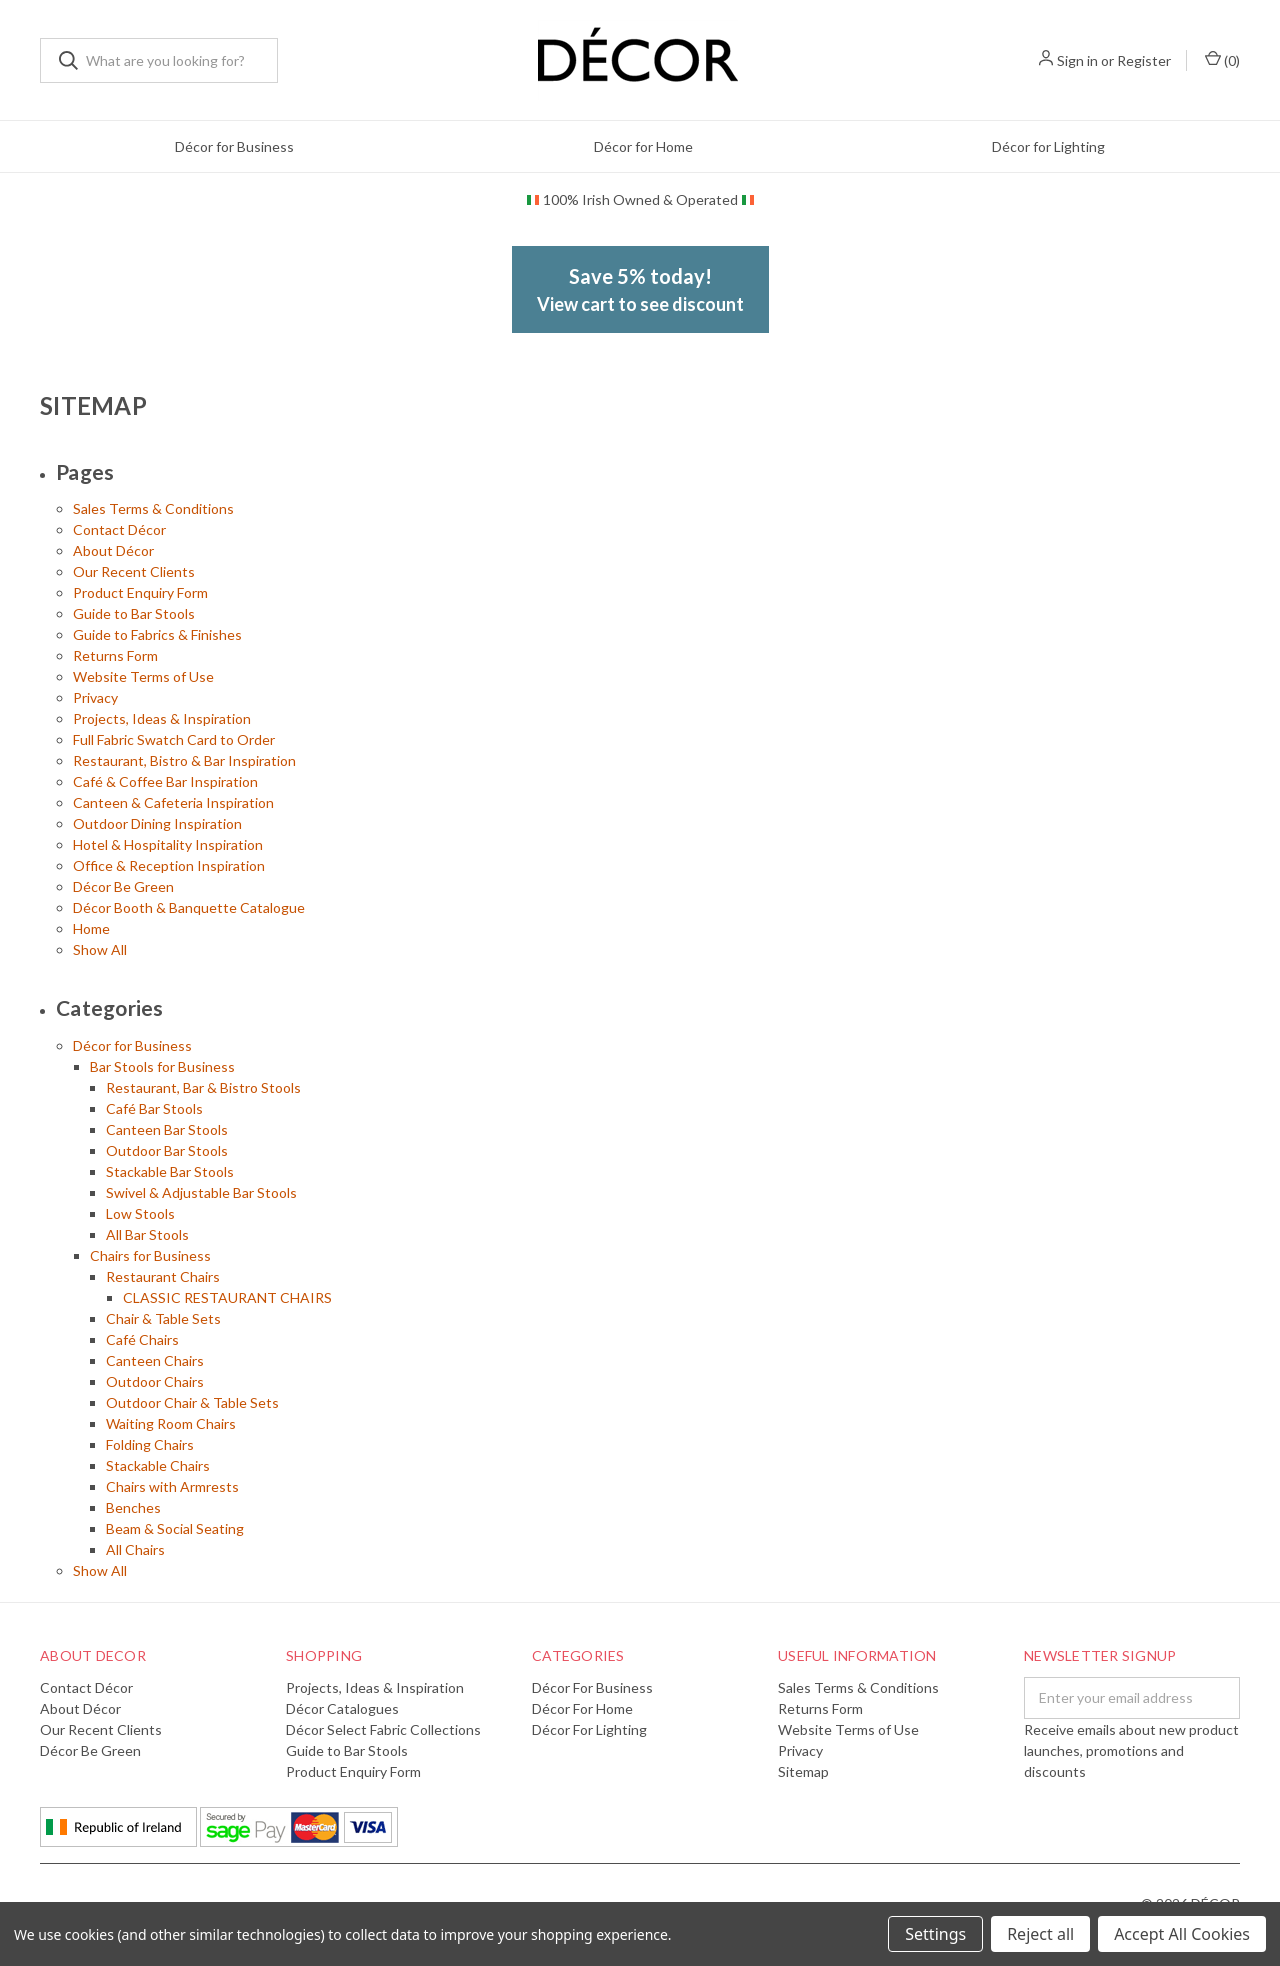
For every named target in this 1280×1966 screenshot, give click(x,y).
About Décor (113, 550)
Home (91, 928)
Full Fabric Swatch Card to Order (174, 739)
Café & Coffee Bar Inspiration (165, 781)
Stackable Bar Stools (170, 1171)
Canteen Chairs (155, 1360)
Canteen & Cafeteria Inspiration (173, 802)
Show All (100, 949)
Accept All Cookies (1182, 1934)
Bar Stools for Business (162, 1066)
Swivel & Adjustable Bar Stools (201, 1192)
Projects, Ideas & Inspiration (162, 718)
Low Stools (140, 1213)
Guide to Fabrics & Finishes (157, 634)
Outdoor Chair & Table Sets (192, 1402)
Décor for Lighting (1048, 146)
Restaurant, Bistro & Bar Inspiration (184, 760)
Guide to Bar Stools (134, 613)
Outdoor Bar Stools (167, 1150)
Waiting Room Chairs (171, 1423)
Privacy (95, 697)
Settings (935, 1934)
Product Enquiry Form (140, 592)
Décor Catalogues (342, 1708)
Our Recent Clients (134, 571)
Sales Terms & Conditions (153, 508)
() (1222, 59)
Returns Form (115, 655)
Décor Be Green (123, 886)
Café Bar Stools (154, 1108)
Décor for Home (643, 146)
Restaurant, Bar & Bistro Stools (203, 1087)
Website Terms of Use (143, 676)
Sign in (1077, 60)
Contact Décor (119, 529)
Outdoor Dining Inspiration (157, 823)
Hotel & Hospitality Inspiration (168, 844)
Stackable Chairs (158, 1465)
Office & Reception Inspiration (169, 865)
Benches (133, 1507)
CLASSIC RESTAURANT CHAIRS (227, 1297)
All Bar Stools (147, 1234)
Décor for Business (234, 146)
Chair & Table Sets (163, 1318)
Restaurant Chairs (163, 1276)
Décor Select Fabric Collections (383, 1729)
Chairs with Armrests (172, 1486)
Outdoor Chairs (155, 1381)
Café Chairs (142, 1339)
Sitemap (803, 1771)
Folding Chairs (150, 1444)
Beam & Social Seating (175, 1528)
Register (1144, 60)
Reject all (1040, 1934)
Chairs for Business (150, 1255)
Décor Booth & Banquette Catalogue (189, 907)
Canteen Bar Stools (167, 1129)
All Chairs (135, 1549)
